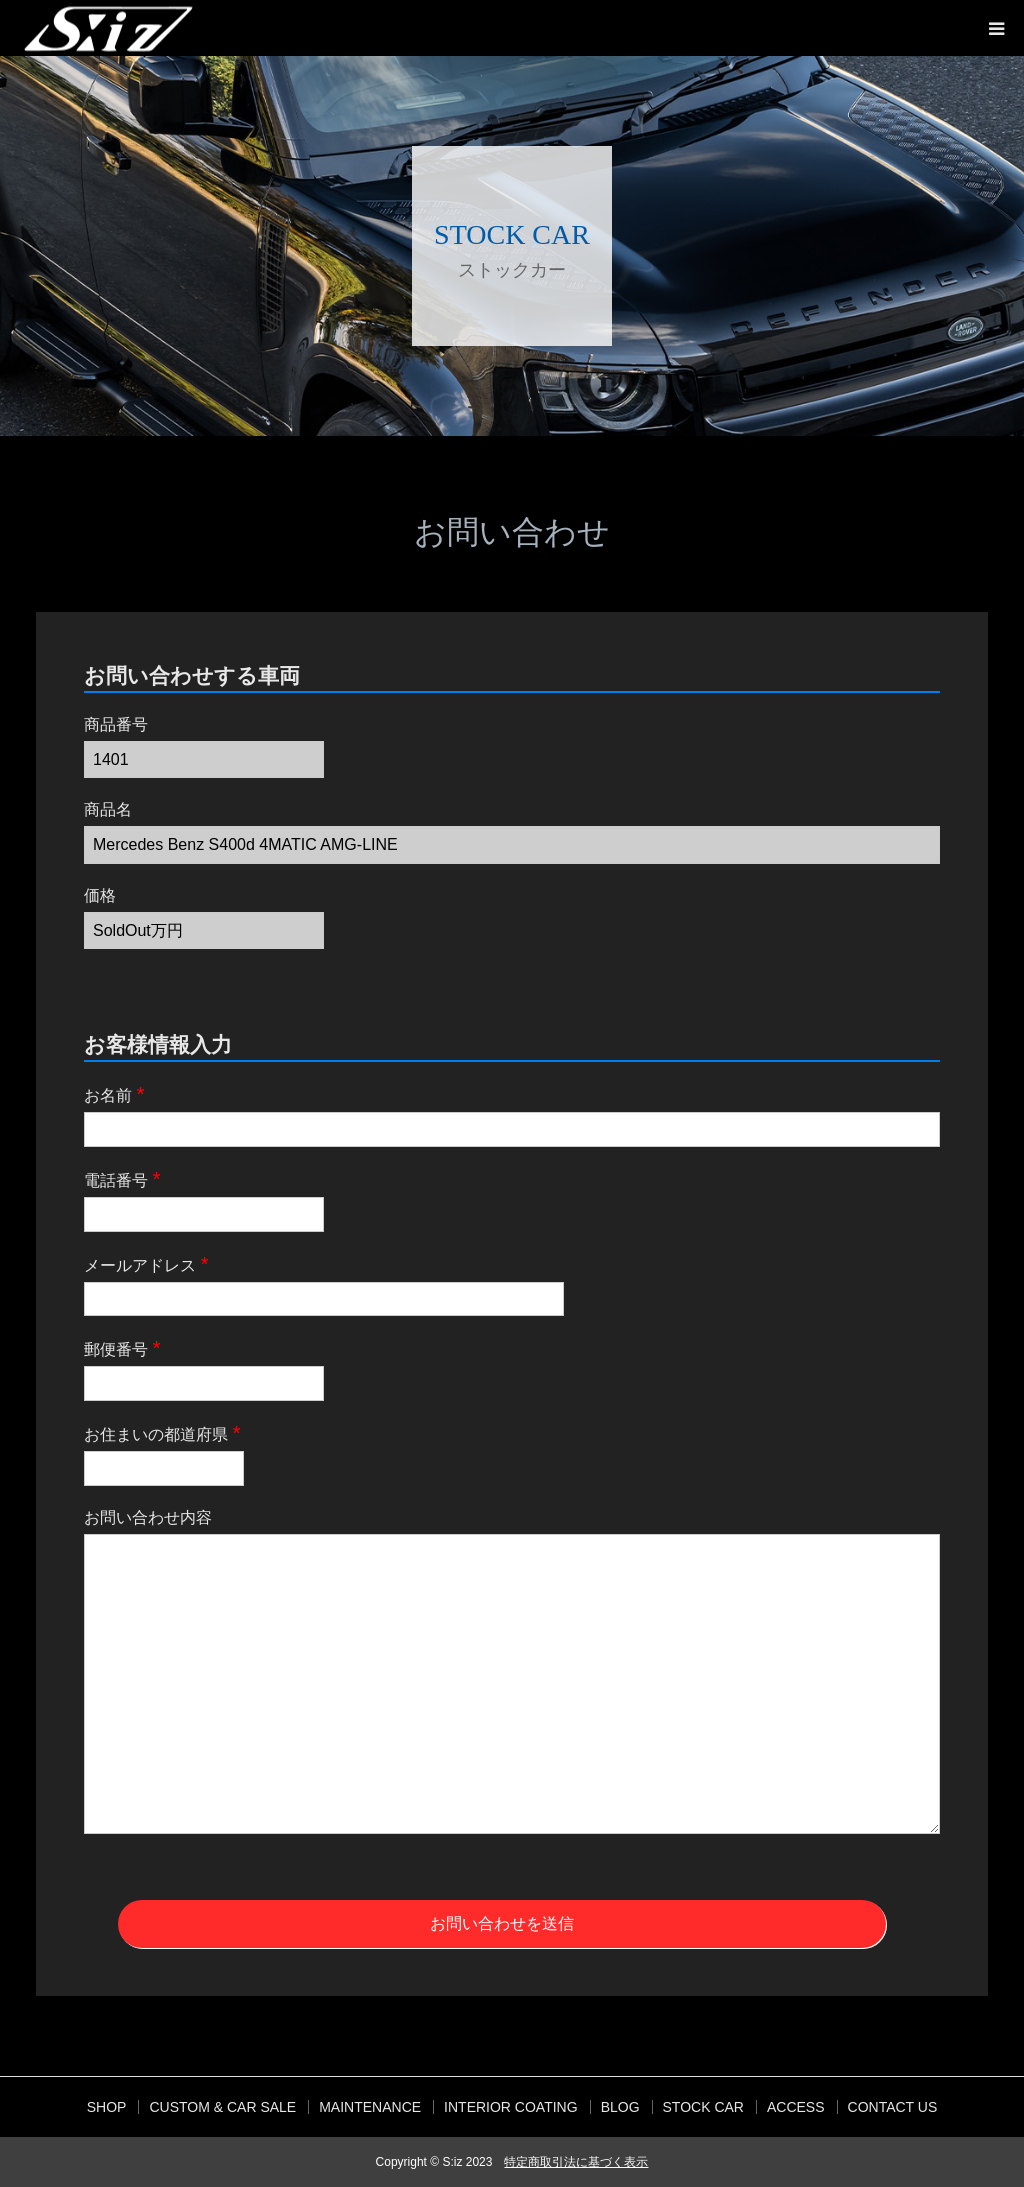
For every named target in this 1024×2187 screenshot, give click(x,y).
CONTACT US (893, 2107)
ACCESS (796, 2107)
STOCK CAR (703, 2107)
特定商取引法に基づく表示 (576, 2162)
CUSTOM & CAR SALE (222, 2107)
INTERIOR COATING (511, 2107)
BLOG (620, 2107)
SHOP (107, 2107)
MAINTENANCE (370, 2107)
